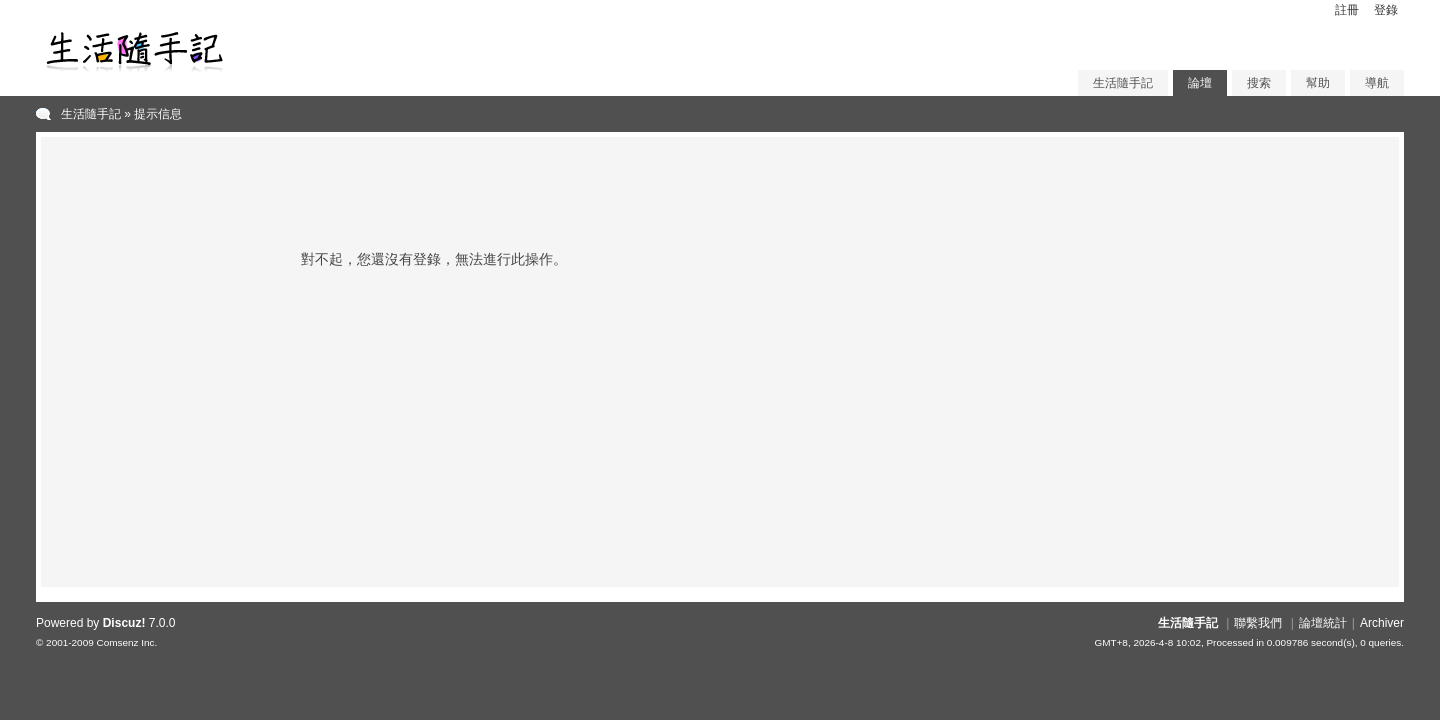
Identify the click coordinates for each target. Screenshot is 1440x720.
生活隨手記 (1123, 83)
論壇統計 (1323, 623)
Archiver (1382, 623)
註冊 (1347, 10)
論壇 (1200, 83)
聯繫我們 (1258, 623)
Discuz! (124, 623)
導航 (1377, 83)
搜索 (1259, 83)
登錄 (1386, 10)
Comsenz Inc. (126, 642)
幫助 (1318, 83)
